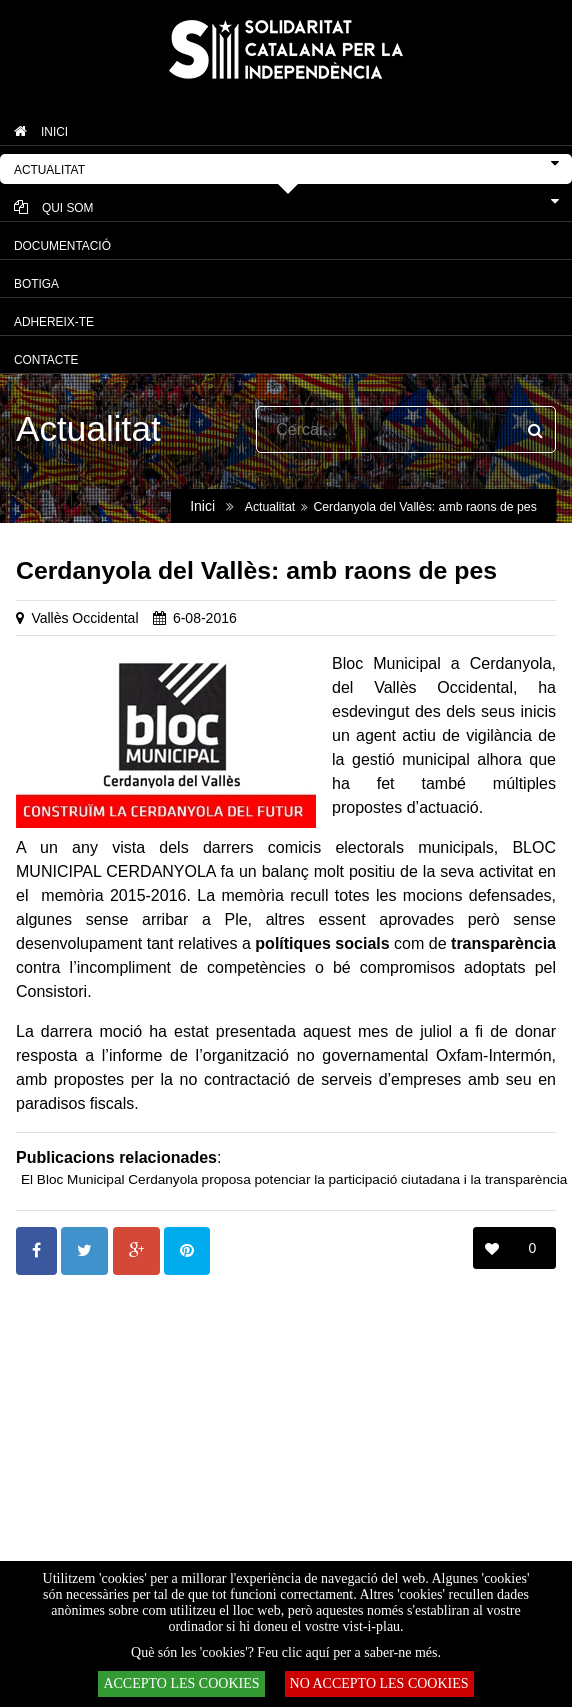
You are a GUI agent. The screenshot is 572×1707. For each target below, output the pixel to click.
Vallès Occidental (84, 618)
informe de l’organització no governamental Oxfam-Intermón (330, 1055)
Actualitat (270, 507)
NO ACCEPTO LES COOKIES (379, 1683)
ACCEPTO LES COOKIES (181, 1683)
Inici (202, 506)
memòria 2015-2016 (113, 895)
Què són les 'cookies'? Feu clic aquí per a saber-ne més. (286, 1652)
